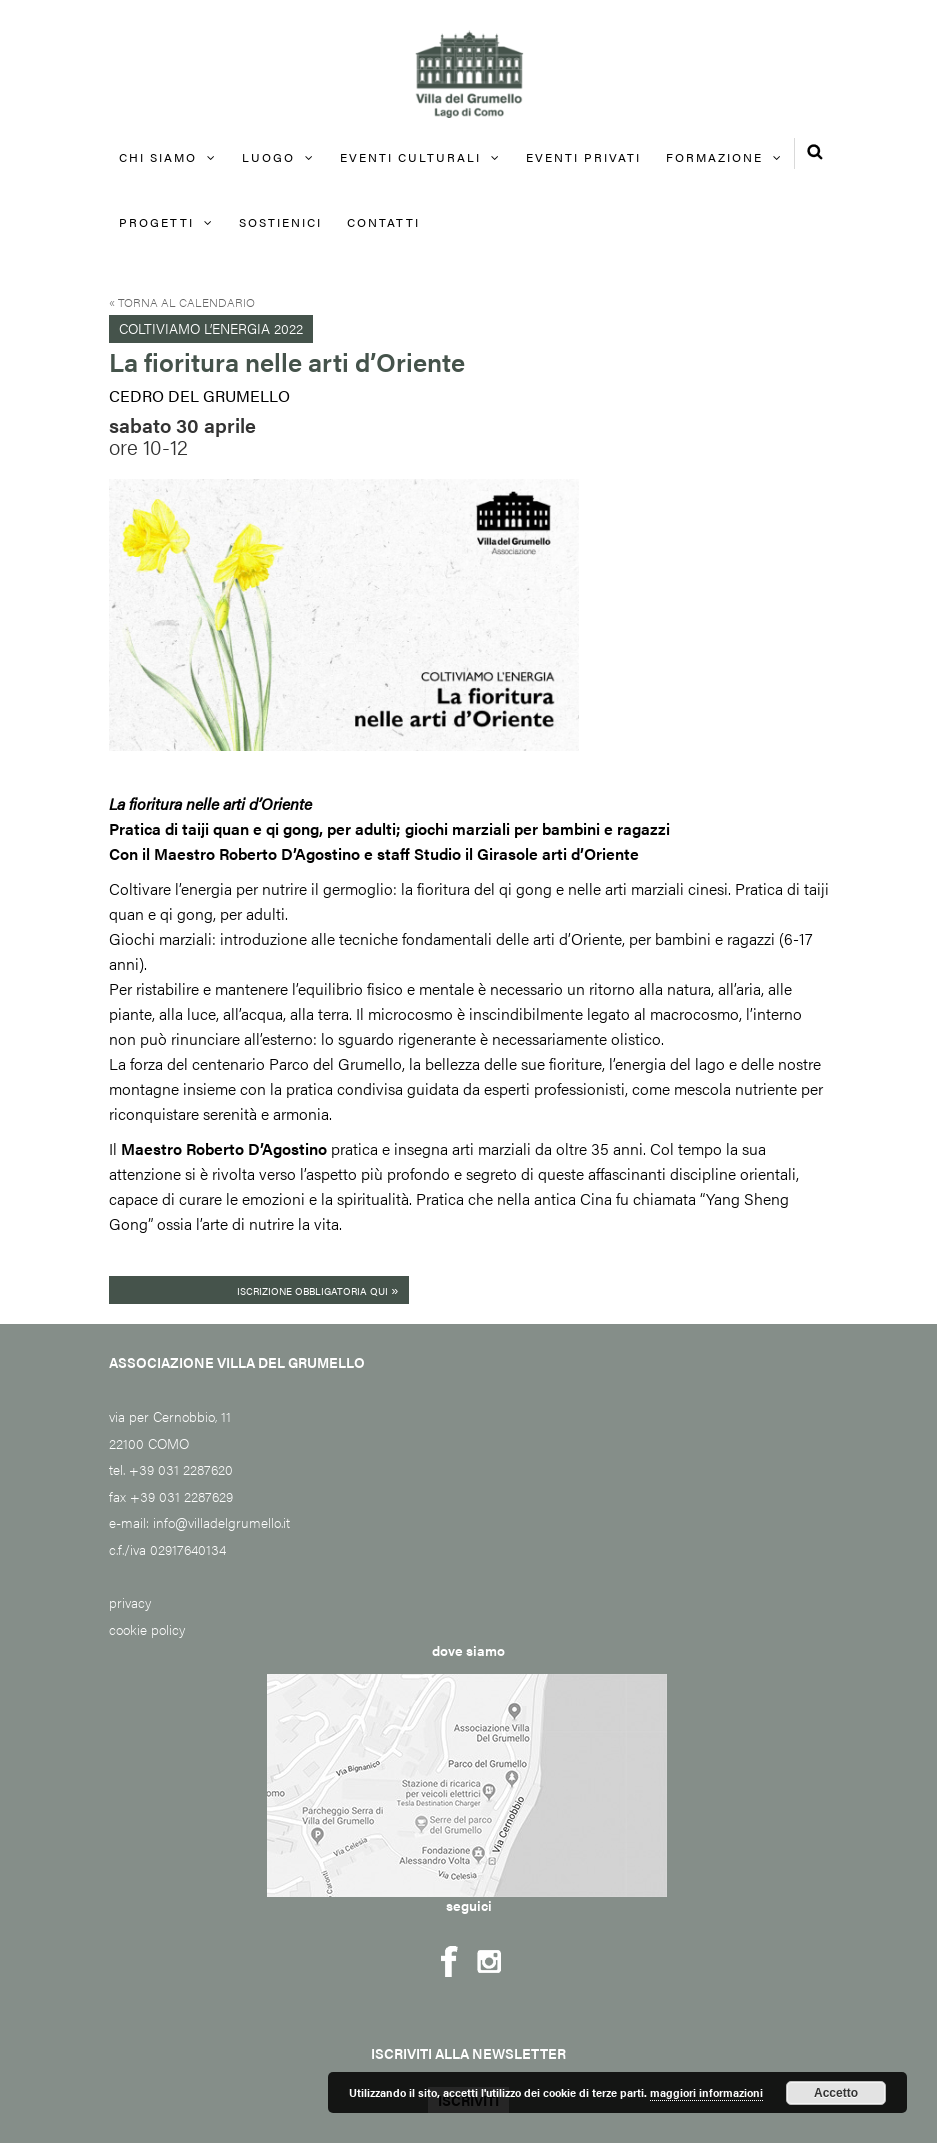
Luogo (268, 157)
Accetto (836, 2093)
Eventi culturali (410, 157)
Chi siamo (158, 157)
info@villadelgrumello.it (221, 1522)
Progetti (156, 222)
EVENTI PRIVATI (583, 157)
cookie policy (147, 1629)
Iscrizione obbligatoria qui (318, 1289)
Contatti (383, 222)
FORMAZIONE (714, 157)
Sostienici (280, 222)
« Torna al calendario (182, 302)
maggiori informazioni (706, 2092)
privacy (130, 1602)
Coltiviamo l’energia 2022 (211, 328)
